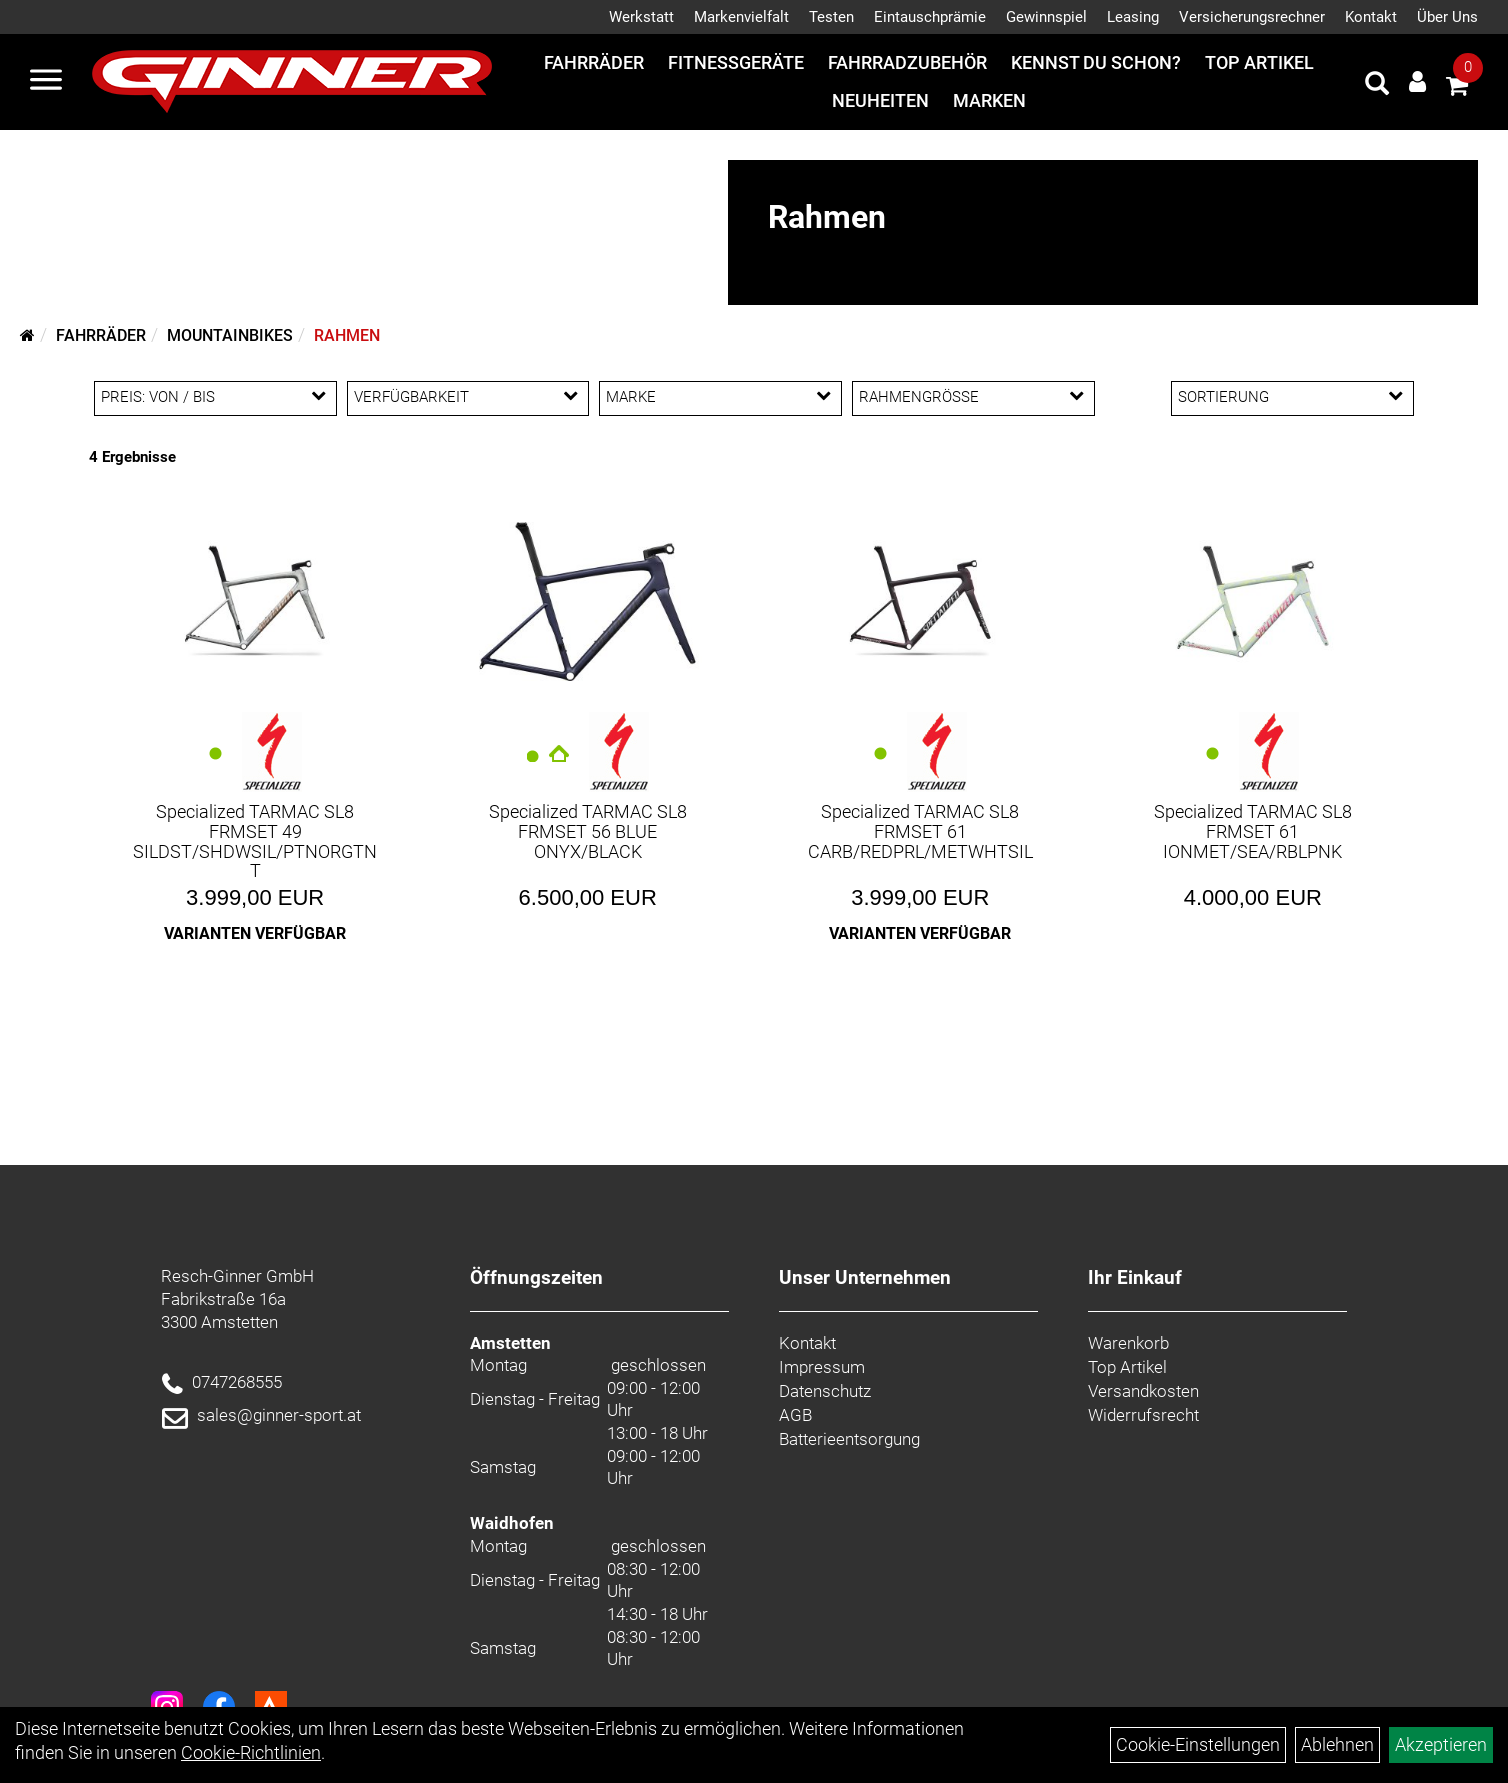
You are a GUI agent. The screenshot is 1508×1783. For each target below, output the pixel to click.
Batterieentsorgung (849, 1439)
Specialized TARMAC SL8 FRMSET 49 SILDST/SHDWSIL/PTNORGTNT (255, 841)
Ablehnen (1337, 1744)
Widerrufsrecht (1143, 1415)
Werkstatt (641, 17)
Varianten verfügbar (255, 933)
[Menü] (46, 82)
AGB (795, 1415)
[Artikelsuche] (1377, 86)
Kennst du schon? (1096, 62)
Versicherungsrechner (1252, 17)
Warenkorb (1128, 1343)
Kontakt (1371, 17)
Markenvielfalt (741, 17)
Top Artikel (1259, 62)
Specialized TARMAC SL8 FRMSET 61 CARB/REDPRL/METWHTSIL (920, 831)
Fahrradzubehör (907, 62)
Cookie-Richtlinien (251, 1752)
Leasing (1133, 17)
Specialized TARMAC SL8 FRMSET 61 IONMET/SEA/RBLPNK (1253, 831)
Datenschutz (825, 1391)
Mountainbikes (230, 335)
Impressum (822, 1367)
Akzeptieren (1441, 1744)
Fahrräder (594, 62)
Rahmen (347, 335)
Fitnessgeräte (736, 62)
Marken (989, 100)
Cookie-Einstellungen (1198, 1744)
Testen (831, 17)
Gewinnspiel (1046, 17)
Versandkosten (1143, 1391)
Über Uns (1447, 17)
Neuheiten (880, 100)
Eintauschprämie (930, 17)
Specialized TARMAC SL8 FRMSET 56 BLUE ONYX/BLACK (588, 831)
